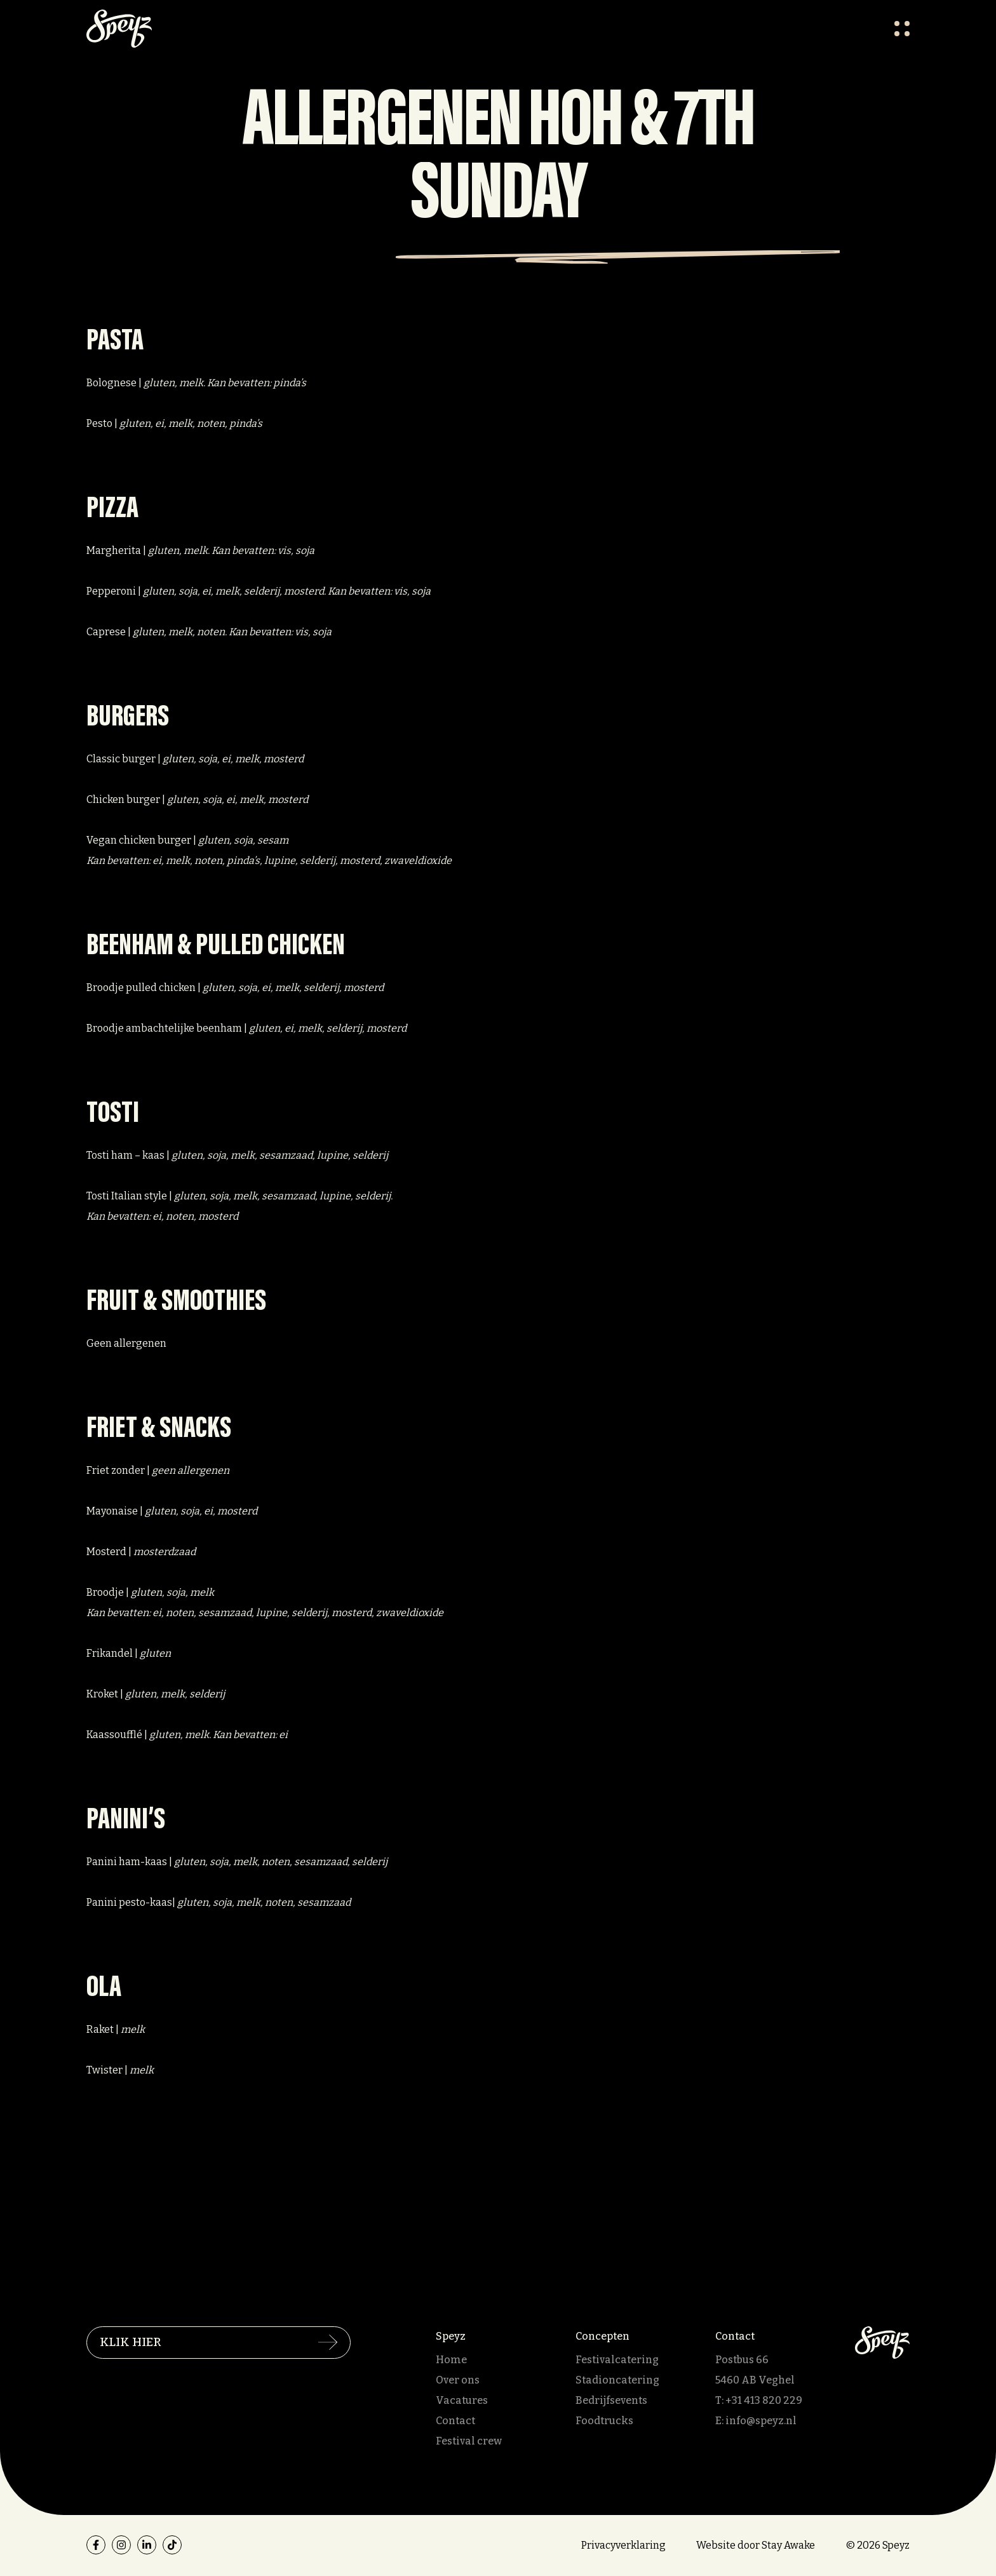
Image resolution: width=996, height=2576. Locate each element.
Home (451, 2360)
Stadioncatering (617, 2380)
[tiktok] (172, 2544)
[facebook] (95, 2544)
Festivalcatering (617, 2360)
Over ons (458, 2380)
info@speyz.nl (761, 2421)
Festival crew (469, 2441)
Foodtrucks (604, 2421)
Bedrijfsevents (611, 2400)
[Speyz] (882, 2342)
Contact (455, 2421)
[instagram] (121, 2544)
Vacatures (462, 2400)
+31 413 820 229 (763, 2400)
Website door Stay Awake (755, 2545)
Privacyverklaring (623, 2545)
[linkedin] (146, 2544)
